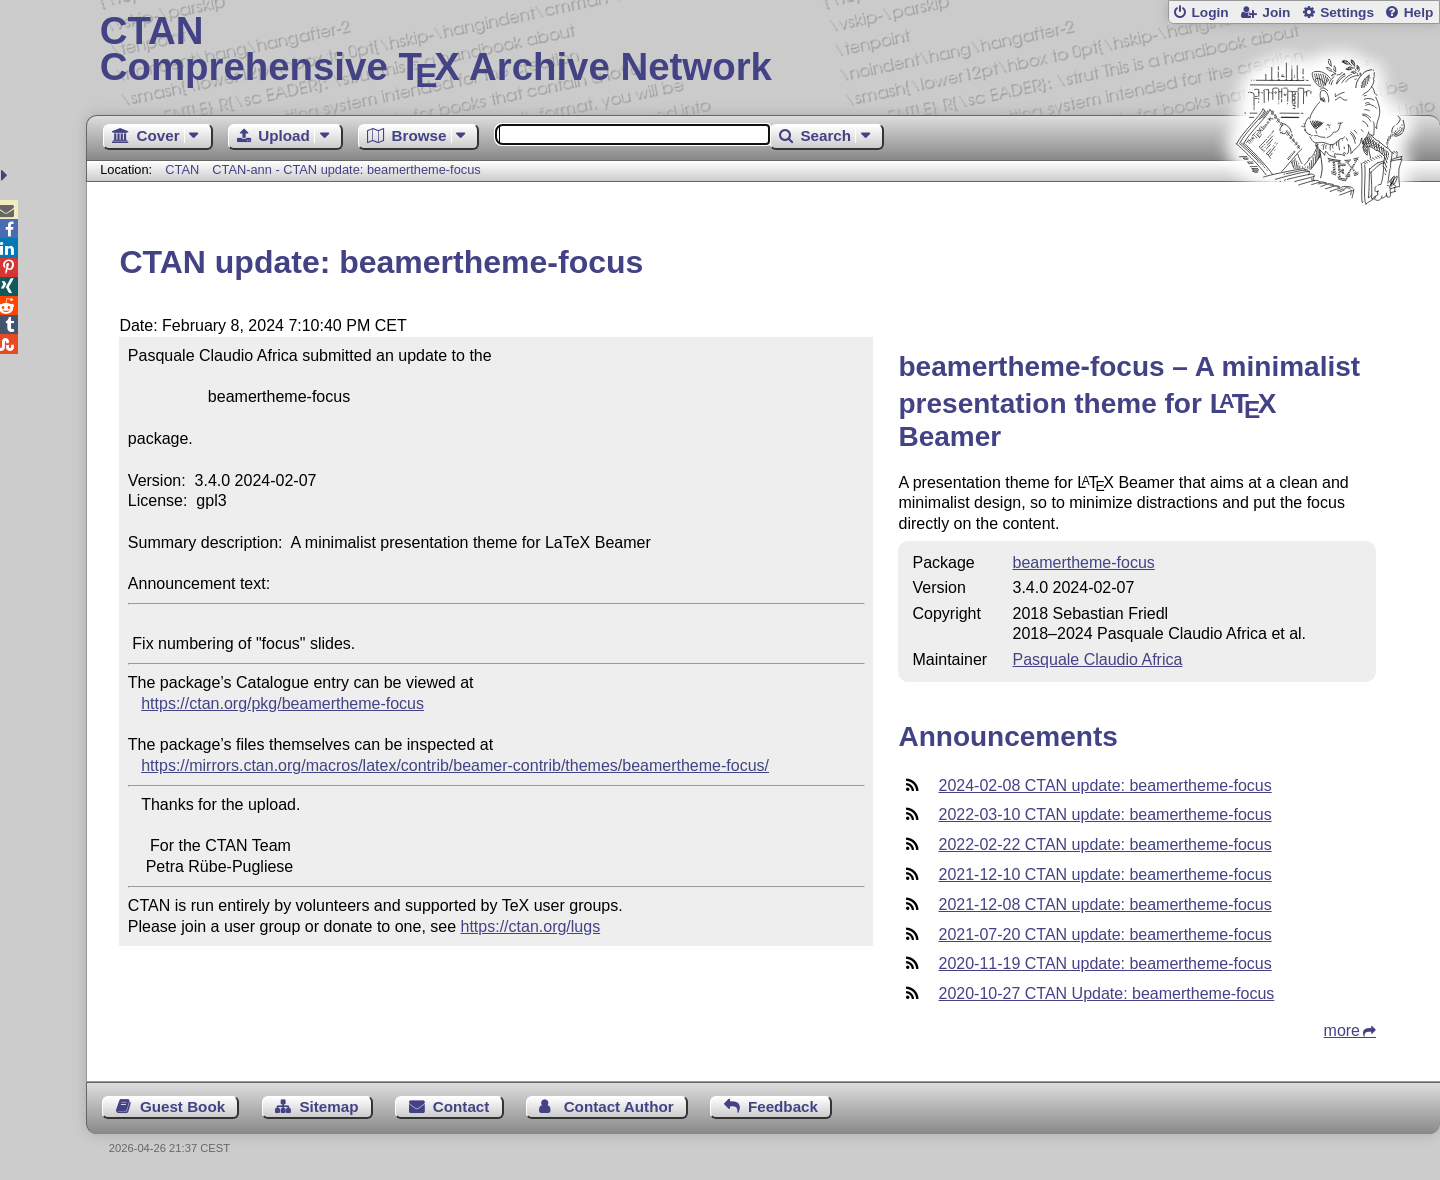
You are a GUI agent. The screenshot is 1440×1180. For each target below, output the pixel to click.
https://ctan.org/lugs (531, 926)
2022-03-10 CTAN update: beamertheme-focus (1104, 814)
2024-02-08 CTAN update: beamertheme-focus (1104, 785)
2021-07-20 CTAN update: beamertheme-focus (1104, 934)
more (1342, 1030)
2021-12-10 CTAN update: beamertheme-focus (1104, 874)
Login (1209, 12)
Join (1276, 12)
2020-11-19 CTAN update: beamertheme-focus (1104, 963)
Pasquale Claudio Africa (1098, 659)
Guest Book (182, 1106)
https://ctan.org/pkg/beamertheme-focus (282, 703)
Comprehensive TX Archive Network (763, 50)
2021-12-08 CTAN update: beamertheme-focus (1104, 904)
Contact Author (619, 1106)
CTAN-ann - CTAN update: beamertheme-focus (346, 169)
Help (1419, 12)
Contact (461, 1106)
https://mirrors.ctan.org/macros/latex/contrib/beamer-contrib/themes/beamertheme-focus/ (455, 765)
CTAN (182, 169)
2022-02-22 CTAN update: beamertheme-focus (1104, 844)
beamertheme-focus (1084, 562)
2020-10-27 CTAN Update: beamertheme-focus (1106, 993)
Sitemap (328, 1106)
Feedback (783, 1106)
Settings (1347, 12)
